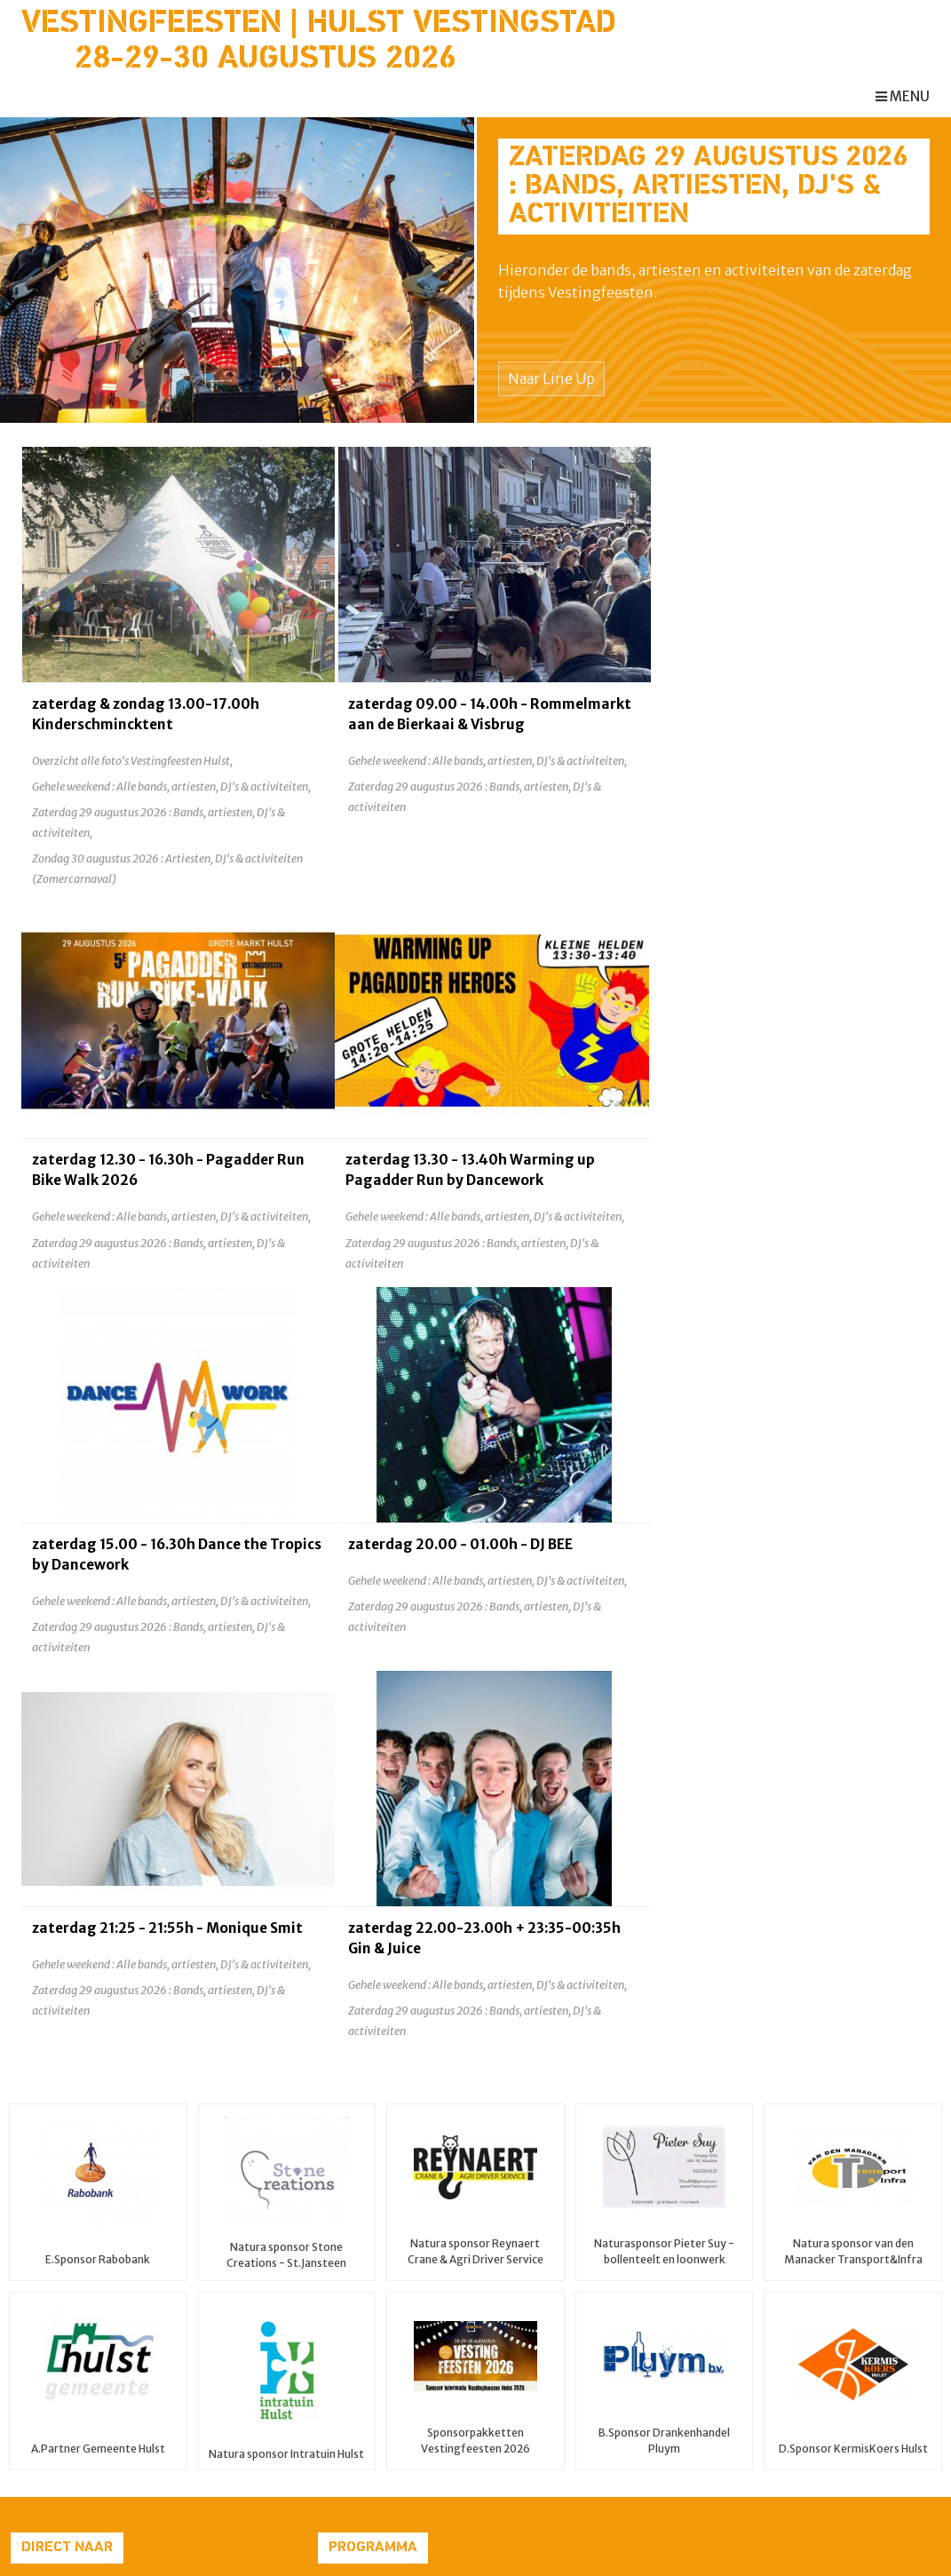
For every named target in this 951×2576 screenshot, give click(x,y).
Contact (35, 2442)
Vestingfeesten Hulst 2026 (560, 2278)
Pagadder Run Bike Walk (83, 2257)
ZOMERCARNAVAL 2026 (550, 2257)
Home (29, 2237)
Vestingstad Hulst (65, 2381)
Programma (47, 2340)
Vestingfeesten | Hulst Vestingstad (318, 24)
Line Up (32, 2299)
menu (903, 96)
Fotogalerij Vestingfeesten (93, 2401)
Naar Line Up (551, 378)
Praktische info (57, 2319)
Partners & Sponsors (73, 2360)
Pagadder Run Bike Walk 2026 (568, 2237)
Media (29, 2421)
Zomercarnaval (57, 2278)
